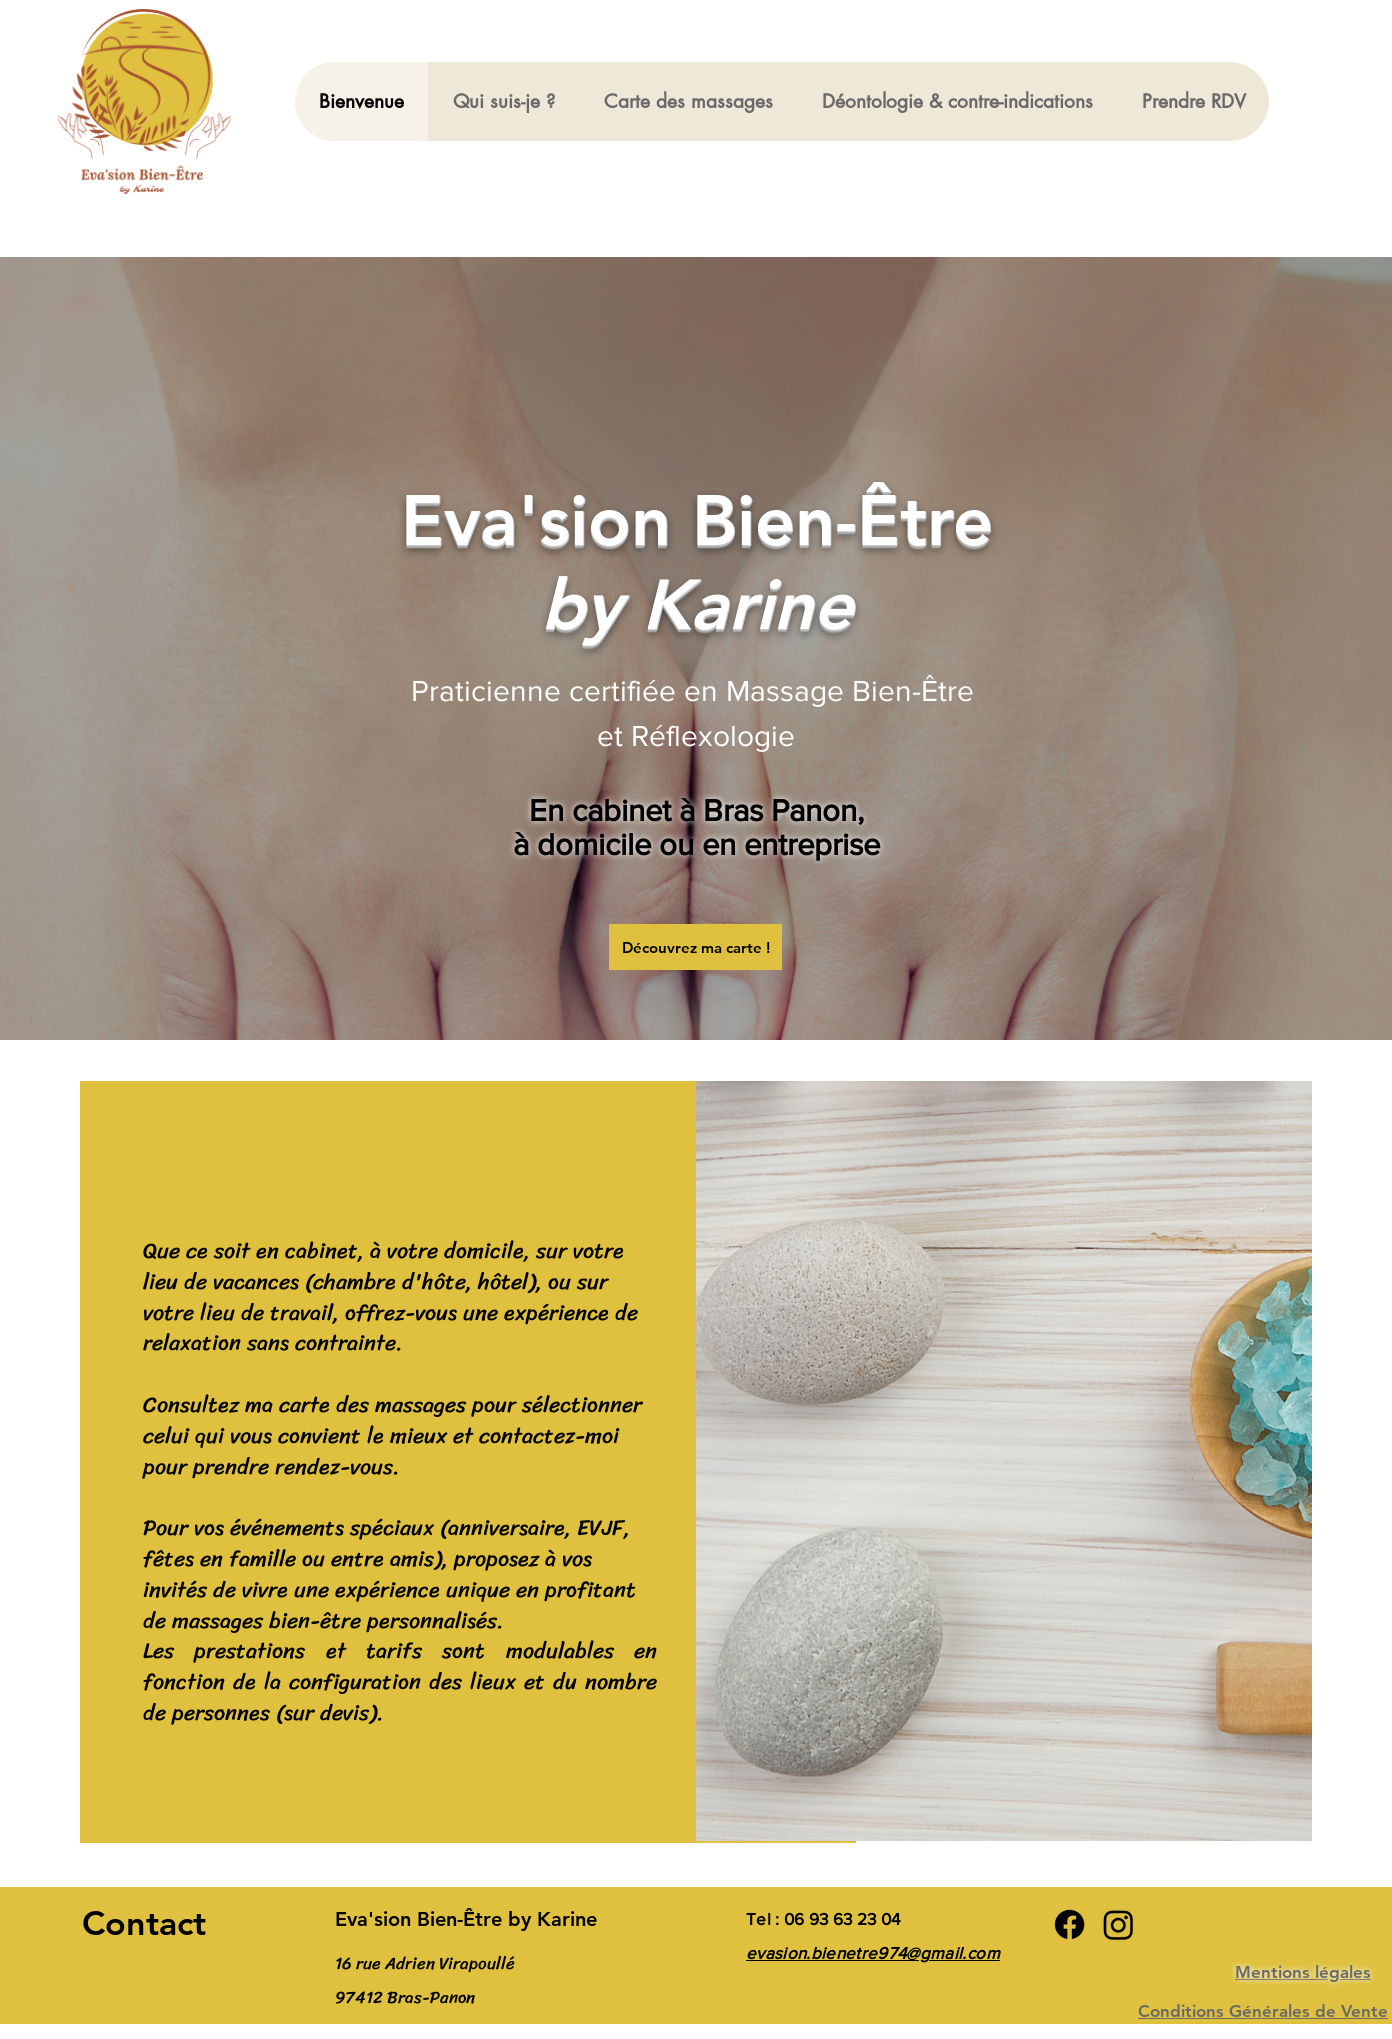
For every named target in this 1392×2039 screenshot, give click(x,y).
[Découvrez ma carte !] (695, 947)
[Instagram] (1118, 1924)
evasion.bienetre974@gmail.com (873, 1952)
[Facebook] (1069, 1924)
